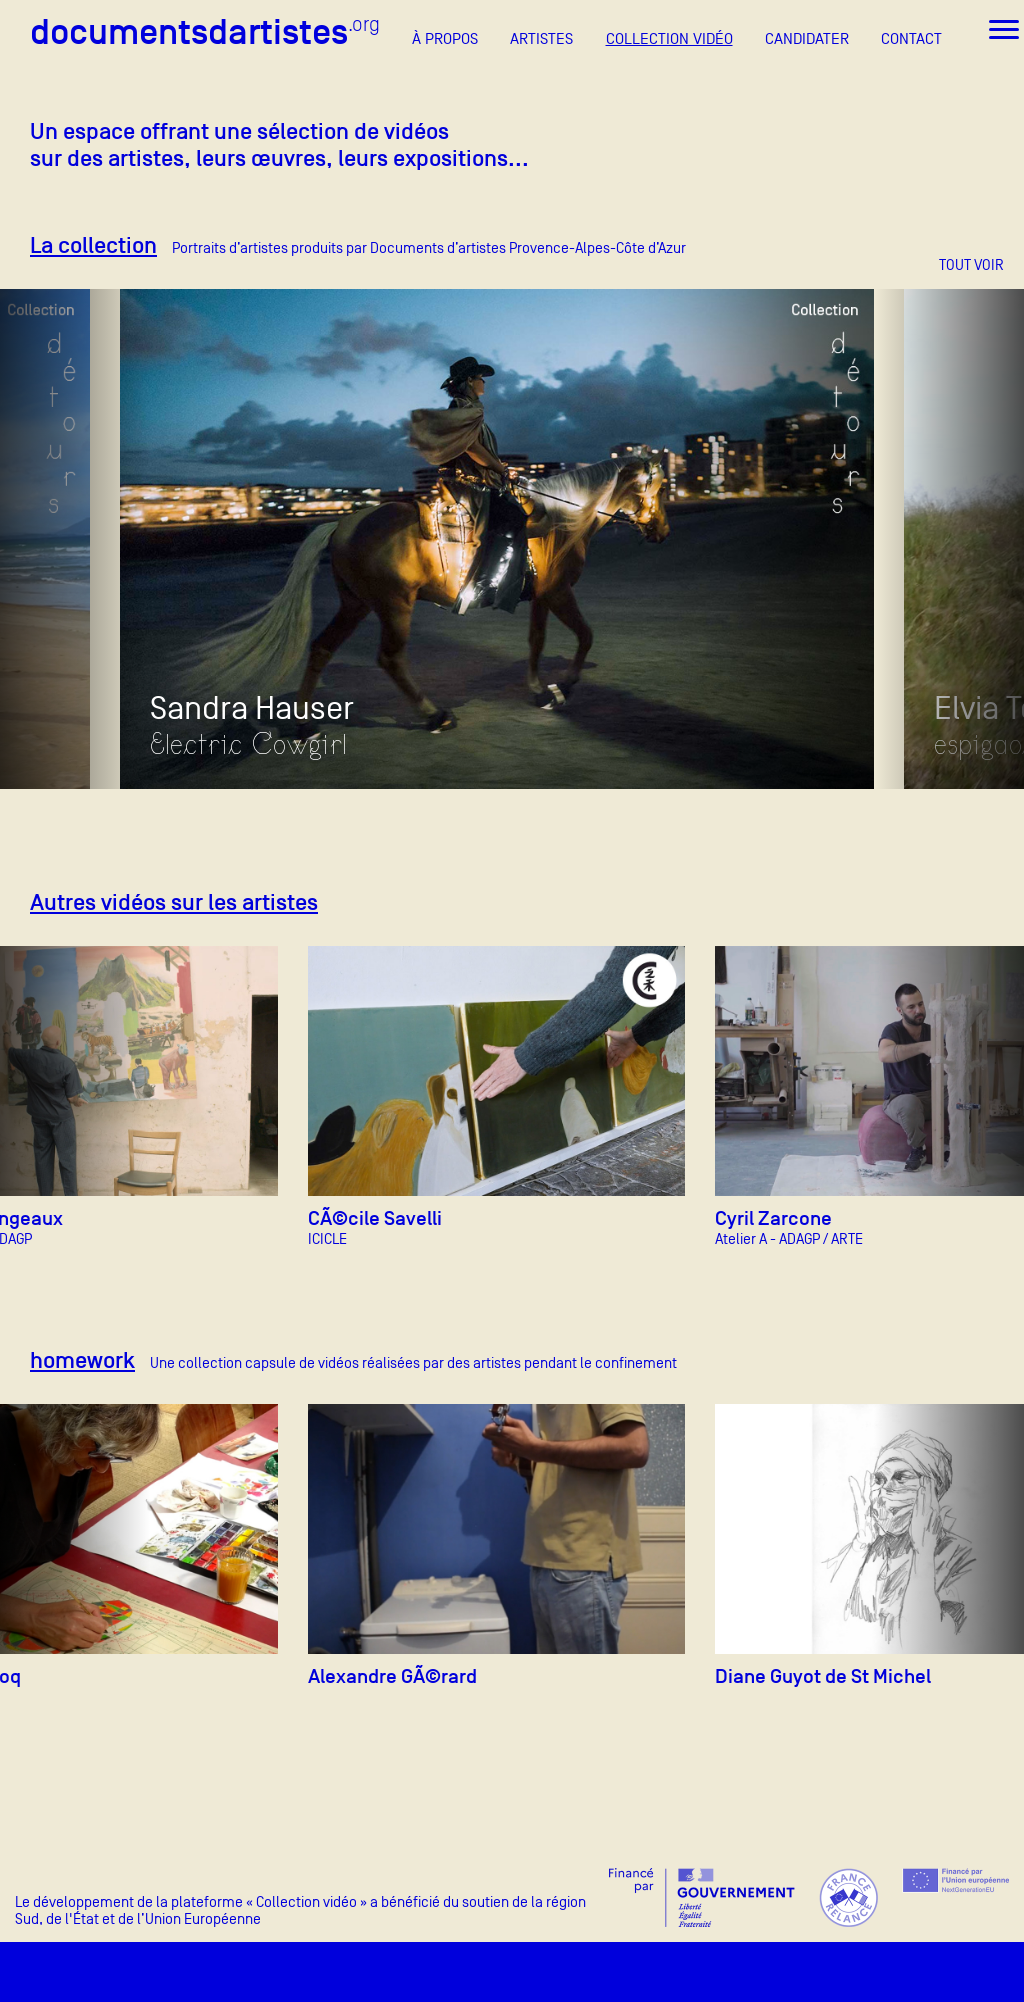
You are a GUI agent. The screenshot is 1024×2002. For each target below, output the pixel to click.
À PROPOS (445, 39)
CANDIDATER (807, 39)
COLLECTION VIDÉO (669, 39)
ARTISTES (541, 39)
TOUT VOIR (971, 264)
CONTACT (911, 39)
